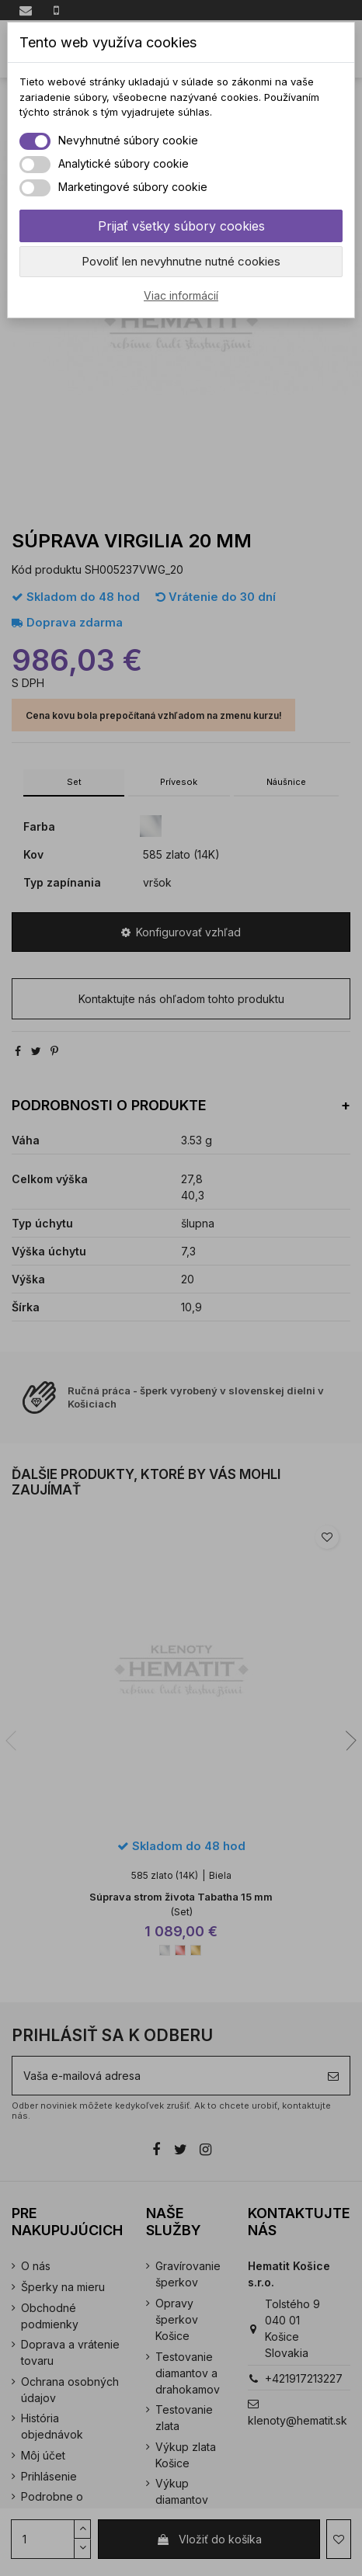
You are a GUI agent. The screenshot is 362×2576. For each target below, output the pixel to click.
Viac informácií (181, 295)
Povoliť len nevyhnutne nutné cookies (181, 261)
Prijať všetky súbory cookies (181, 226)
